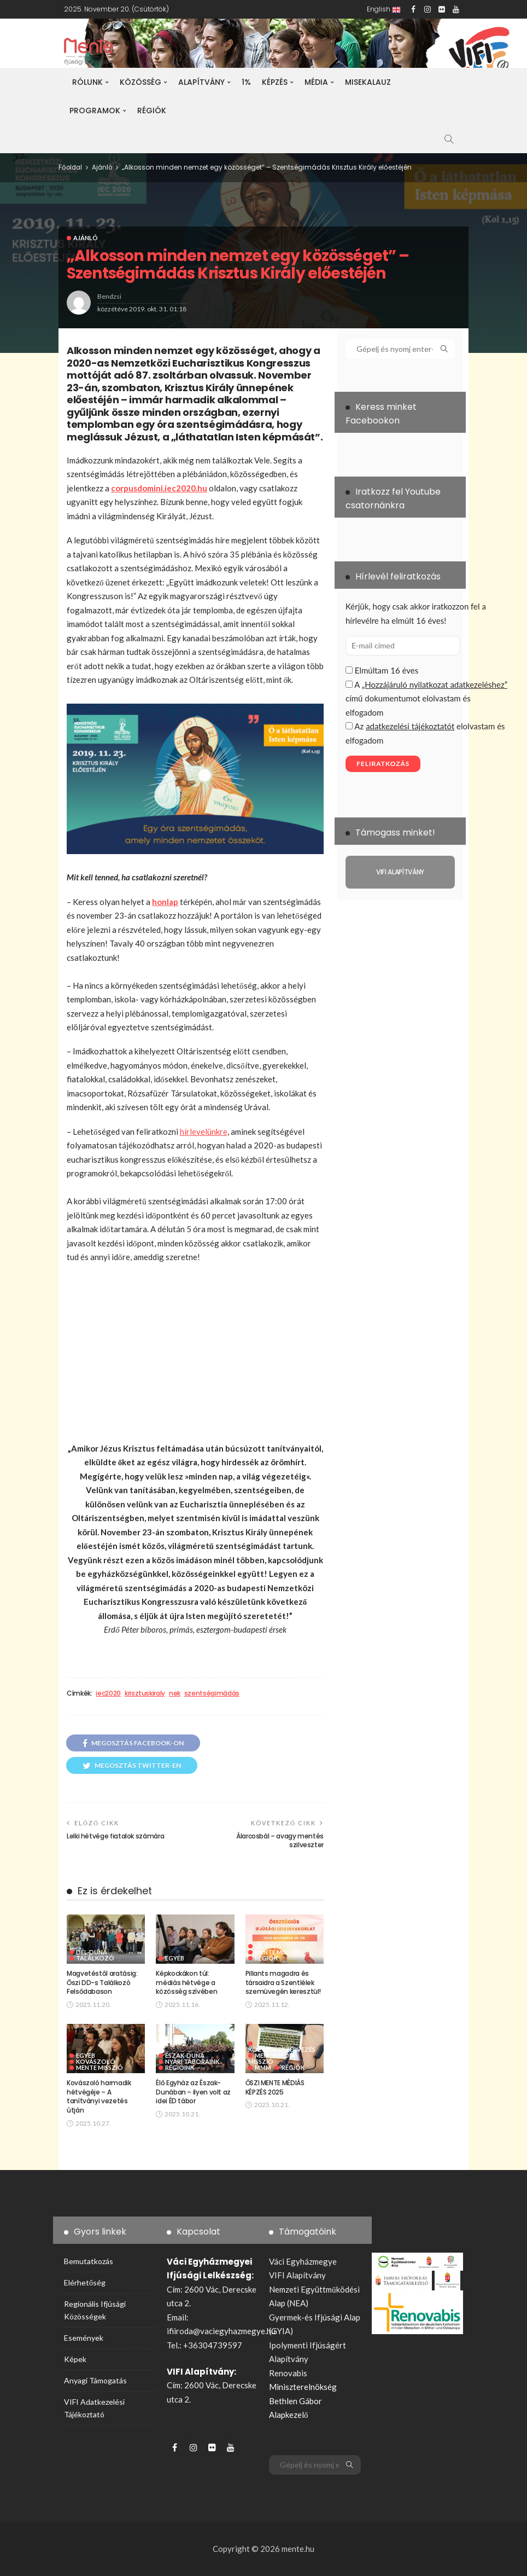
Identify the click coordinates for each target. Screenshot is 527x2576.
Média (316, 82)
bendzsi (109, 296)
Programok (94, 110)
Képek (75, 2359)
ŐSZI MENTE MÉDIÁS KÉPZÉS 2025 (275, 2087)
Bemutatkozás (88, 2261)
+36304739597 (212, 2345)
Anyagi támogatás (95, 2380)
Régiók (151, 110)
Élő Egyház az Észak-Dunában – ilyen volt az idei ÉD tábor (193, 2092)
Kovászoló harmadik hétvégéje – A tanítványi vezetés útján (99, 2096)
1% (246, 82)
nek (174, 1693)
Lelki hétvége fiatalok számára (115, 1836)
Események (83, 2337)
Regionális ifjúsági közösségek (95, 2310)
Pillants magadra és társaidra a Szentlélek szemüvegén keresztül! (283, 1983)
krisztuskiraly (145, 1693)
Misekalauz (368, 82)
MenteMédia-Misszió (272, 2058)
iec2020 (108, 1693)
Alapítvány (201, 82)
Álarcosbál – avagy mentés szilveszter (280, 1840)
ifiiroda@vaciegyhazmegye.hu (221, 2331)
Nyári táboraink (192, 2061)
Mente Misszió (278, 1952)
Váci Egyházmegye (303, 2261)
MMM (263, 2067)
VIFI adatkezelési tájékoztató (94, 2408)
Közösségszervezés (281, 2049)
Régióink (179, 2067)
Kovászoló (95, 2061)
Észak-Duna (184, 2055)
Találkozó (95, 1958)
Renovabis (288, 2373)
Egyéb (174, 1958)
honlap (165, 902)
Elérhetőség (85, 2282)
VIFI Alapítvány (297, 2275)
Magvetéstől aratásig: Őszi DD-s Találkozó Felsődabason (102, 1983)
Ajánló (85, 238)
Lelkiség (268, 1946)
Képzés (275, 82)
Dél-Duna (91, 1952)
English (384, 9)
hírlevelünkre (203, 1131)
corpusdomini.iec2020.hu (159, 488)
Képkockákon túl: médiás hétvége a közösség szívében (186, 1983)
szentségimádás (211, 1693)
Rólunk (87, 82)
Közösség (140, 82)
